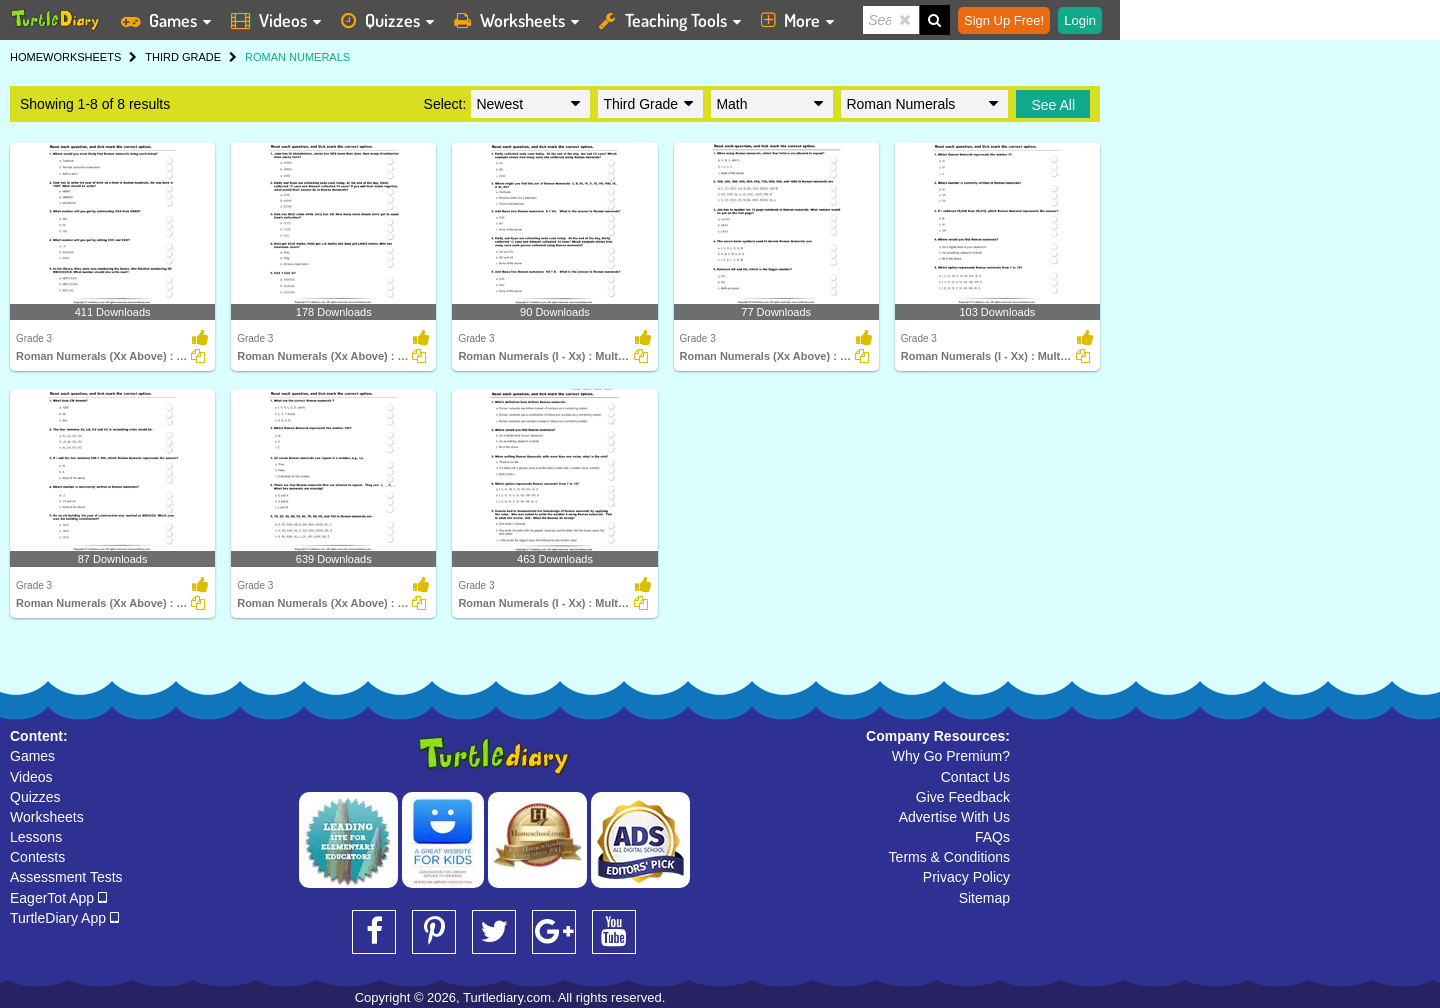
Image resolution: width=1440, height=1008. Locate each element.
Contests (37, 857)
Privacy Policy (966, 877)
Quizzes (35, 797)
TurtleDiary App (64, 918)
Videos (31, 777)
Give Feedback (963, 797)
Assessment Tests (66, 877)
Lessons (36, 837)
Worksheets (47, 817)
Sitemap (984, 898)
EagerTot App (58, 898)
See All (1053, 105)
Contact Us (975, 777)
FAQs (992, 837)
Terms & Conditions (949, 857)
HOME (26, 57)
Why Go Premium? (951, 756)
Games (32, 756)
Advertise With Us (954, 817)
